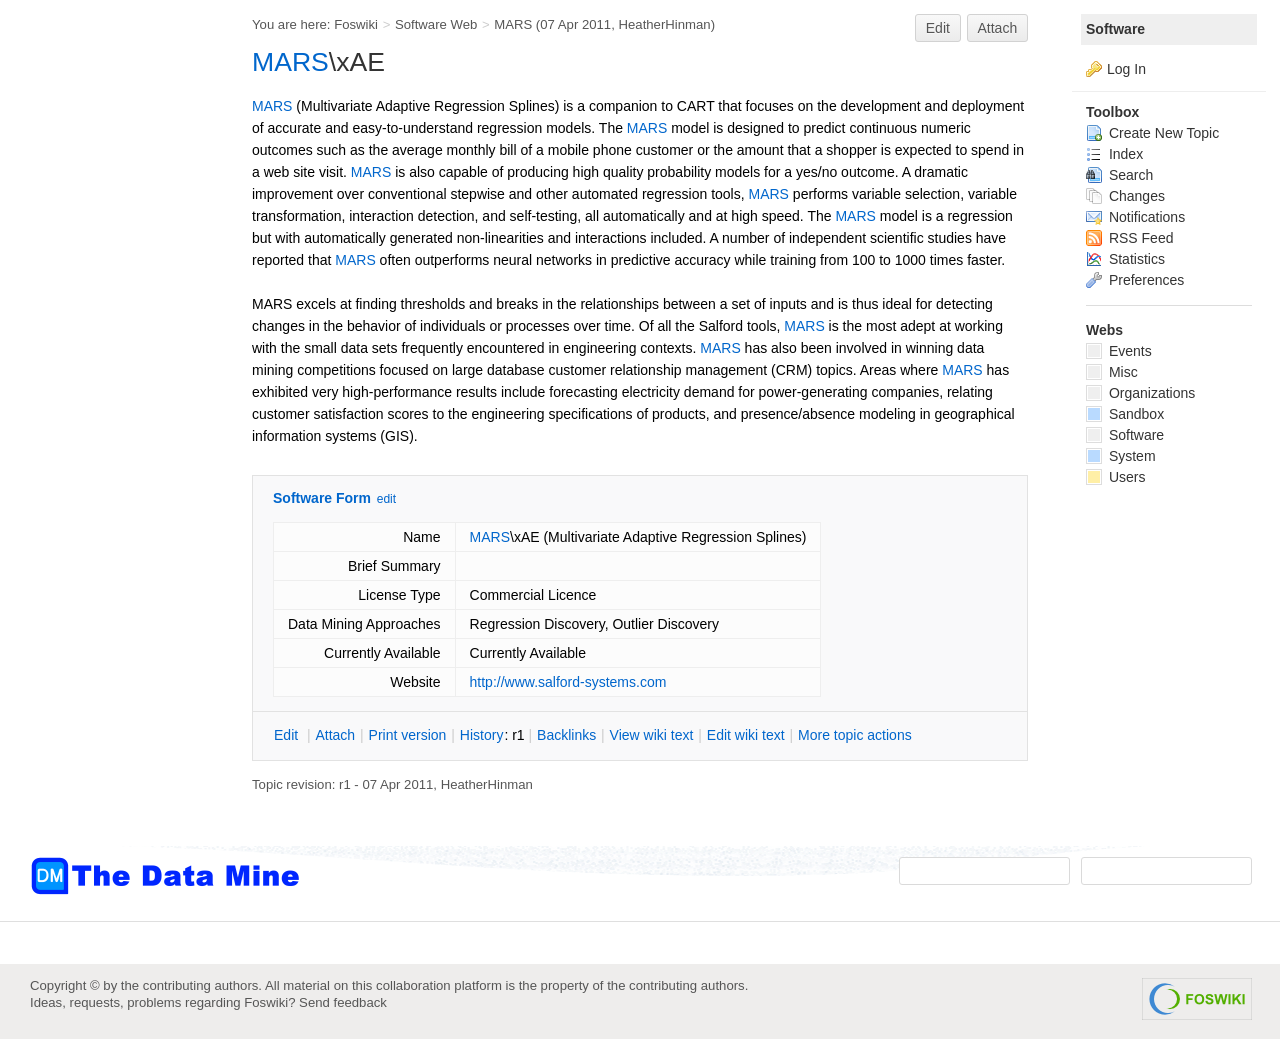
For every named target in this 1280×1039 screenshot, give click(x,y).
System (1121, 456)
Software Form (322, 498)
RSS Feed (1129, 238)
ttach (335, 735)
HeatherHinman (665, 24)
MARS (513, 24)
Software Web (436, 24)
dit (288, 735)
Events (1119, 351)
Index (1114, 154)
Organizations (1140, 393)
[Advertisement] (110, 403)
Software (1115, 29)
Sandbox (1125, 414)
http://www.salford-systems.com (568, 682)
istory (482, 735)
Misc (1112, 372)
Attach (998, 28)
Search (1119, 175)
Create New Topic (1152, 133)
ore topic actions (855, 735)
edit (386, 499)
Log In (1126, 69)
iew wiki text (652, 735)
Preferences (1135, 280)
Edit (938, 28)
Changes (1125, 196)
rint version (408, 735)
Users (1115, 477)
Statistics (1125, 259)
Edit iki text (746, 735)
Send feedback (343, 1002)
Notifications (1135, 217)
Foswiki (356, 24)
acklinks (566, 735)
